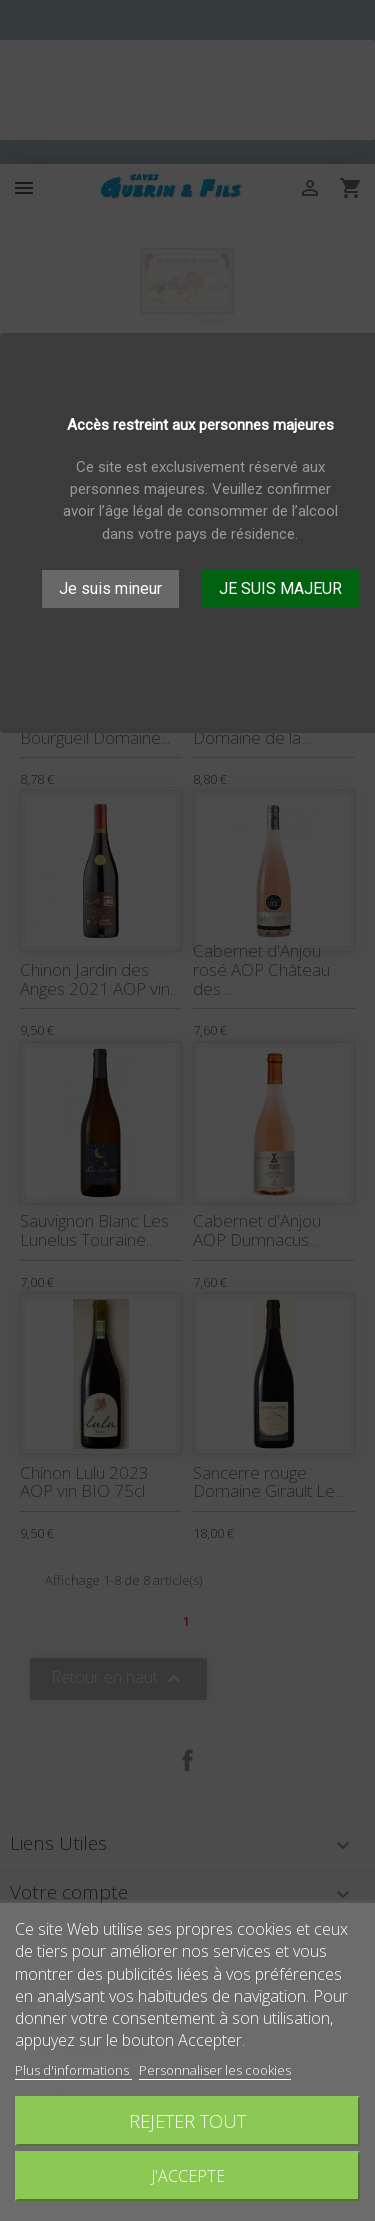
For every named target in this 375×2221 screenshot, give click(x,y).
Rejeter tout (187, 2120)
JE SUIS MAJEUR (280, 588)
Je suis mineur (110, 588)
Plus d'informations (73, 2070)
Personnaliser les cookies (215, 2070)
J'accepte (188, 2176)
